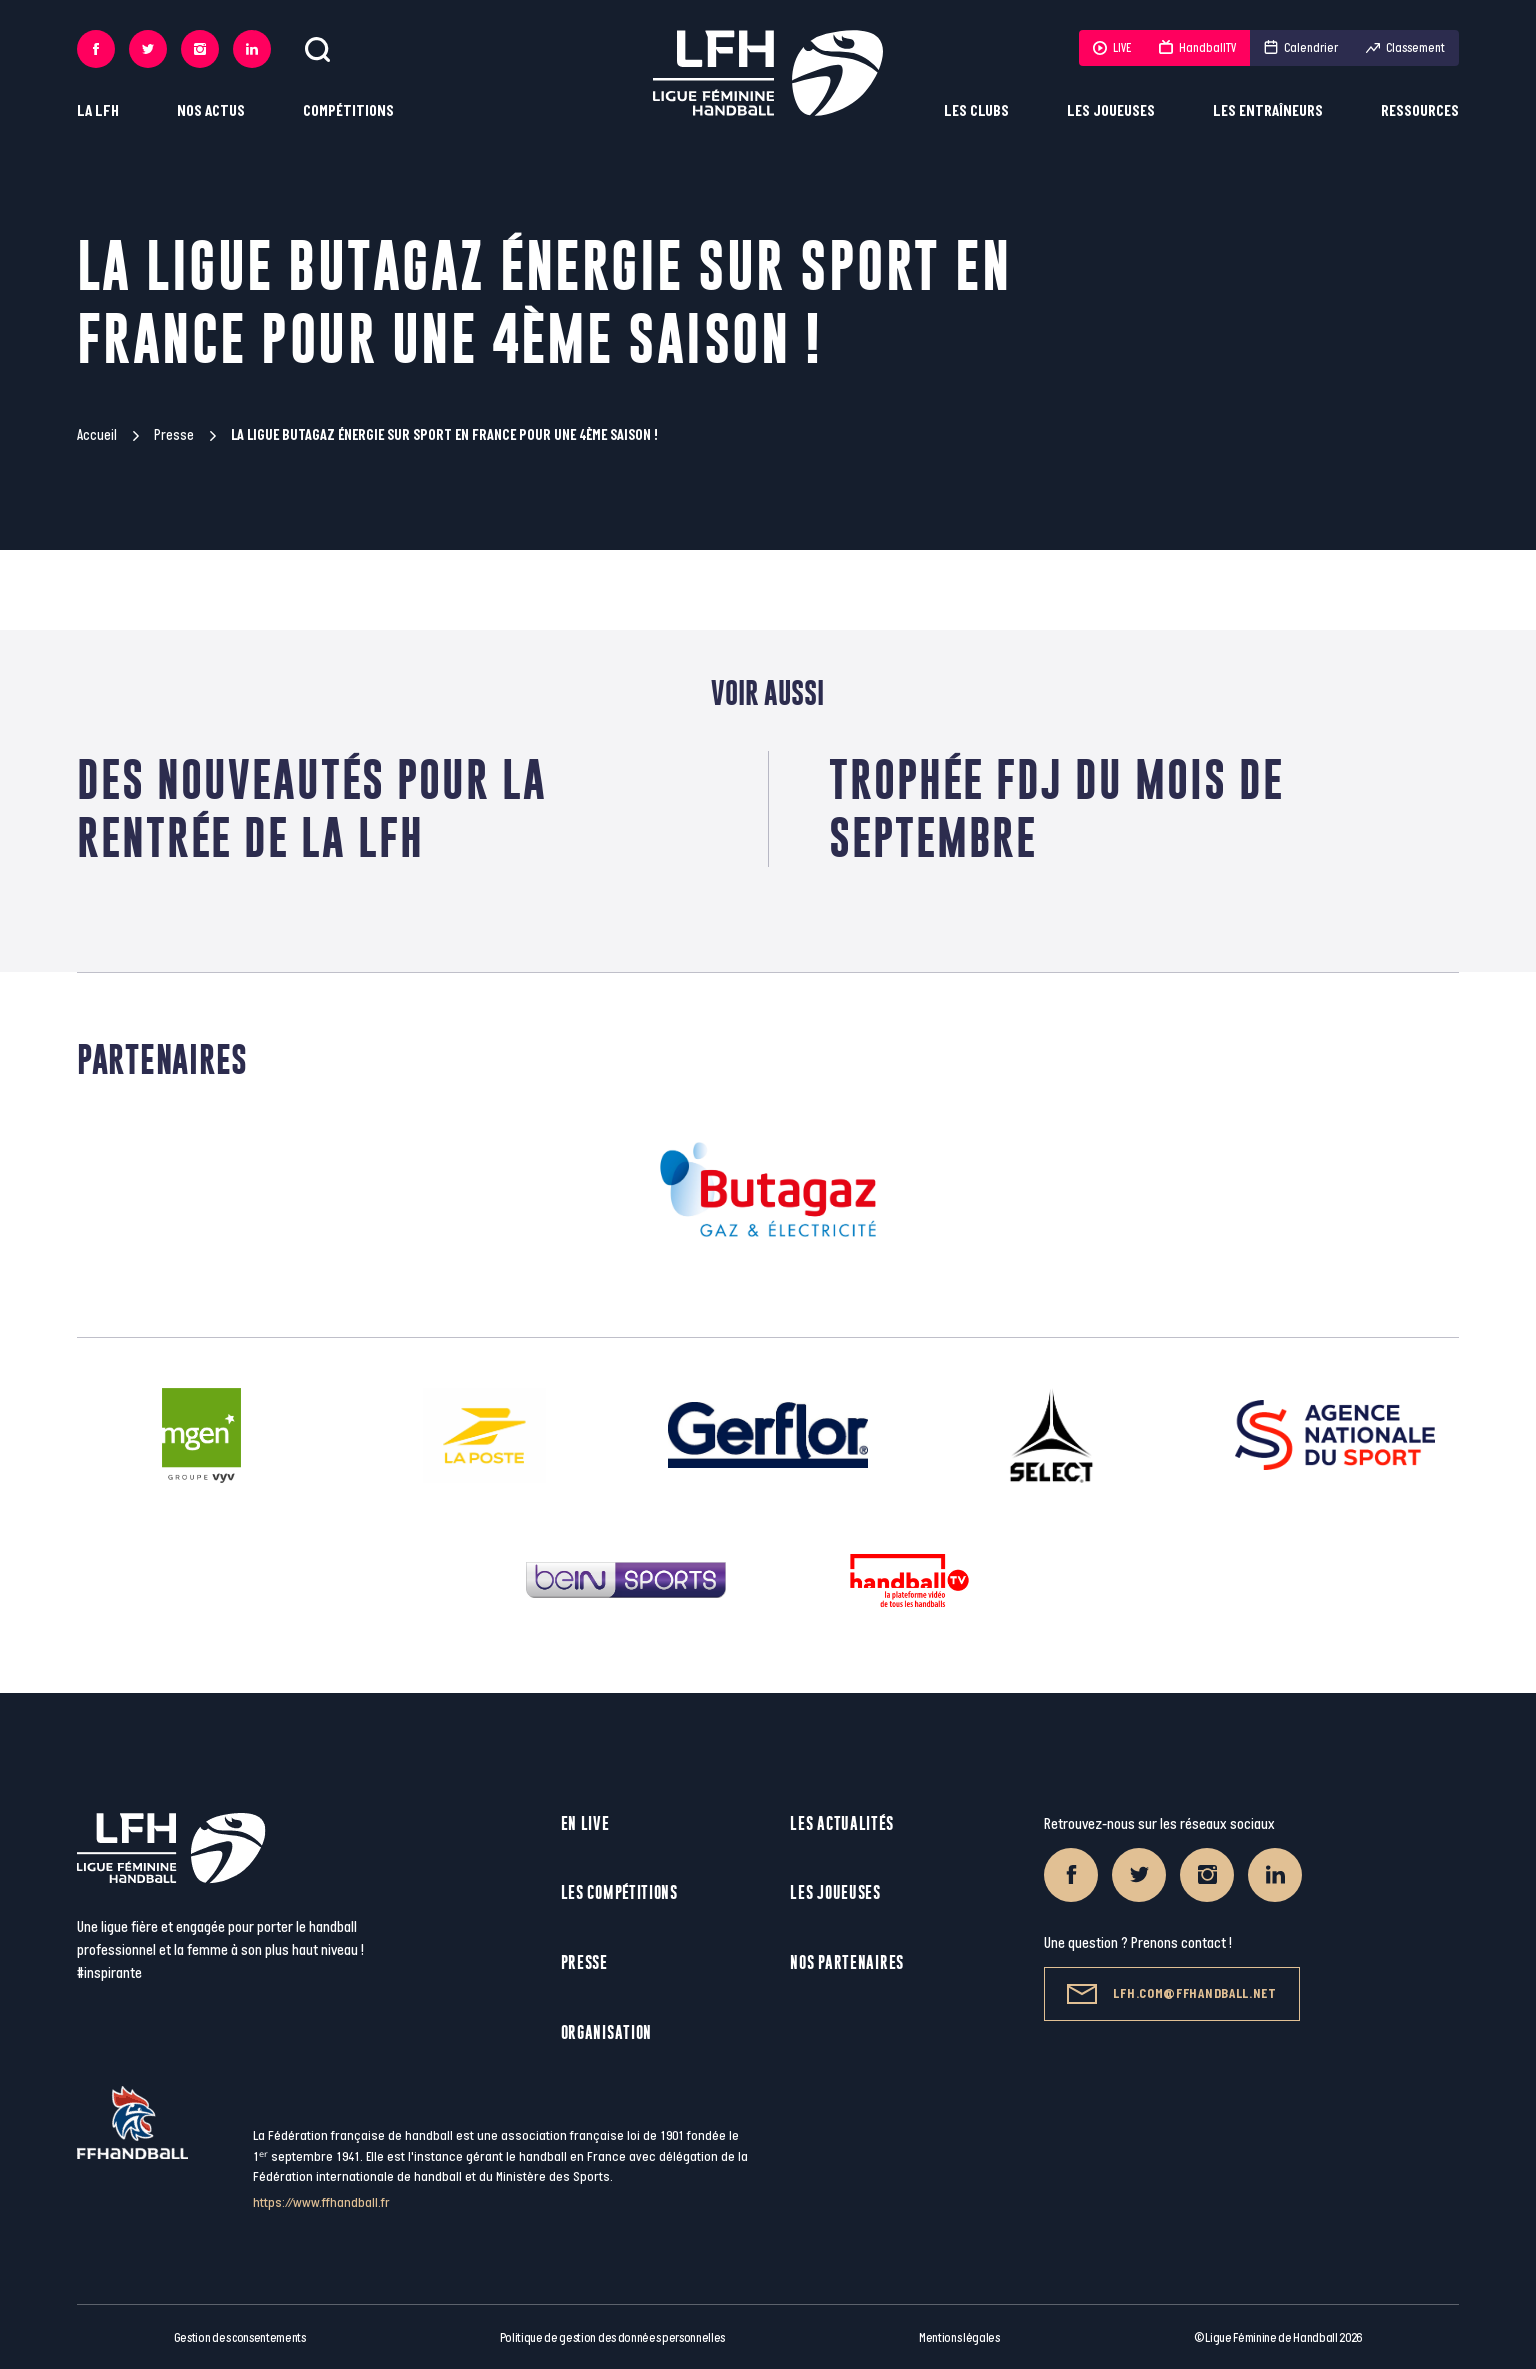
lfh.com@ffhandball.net (1171, 1994)
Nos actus (211, 111)
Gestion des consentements (240, 2338)
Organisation (606, 2032)
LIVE (1112, 48)
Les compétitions (619, 1892)
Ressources (1420, 111)
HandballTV (1197, 48)
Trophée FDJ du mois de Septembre (1056, 808)
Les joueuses (1111, 111)
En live (585, 1823)
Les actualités (841, 1823)
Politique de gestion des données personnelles (612, 2338)
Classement (1405, 48)
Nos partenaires (847, 1962)
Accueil (97, 435)
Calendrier (1301, 48)
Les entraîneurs (1268, 111)
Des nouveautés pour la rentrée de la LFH (312, 808)
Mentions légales (959, 2338)
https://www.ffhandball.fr (321, 2202)
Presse (174, 435)
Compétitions (348, 111)
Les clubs (976, 111)
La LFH (98, 111)
